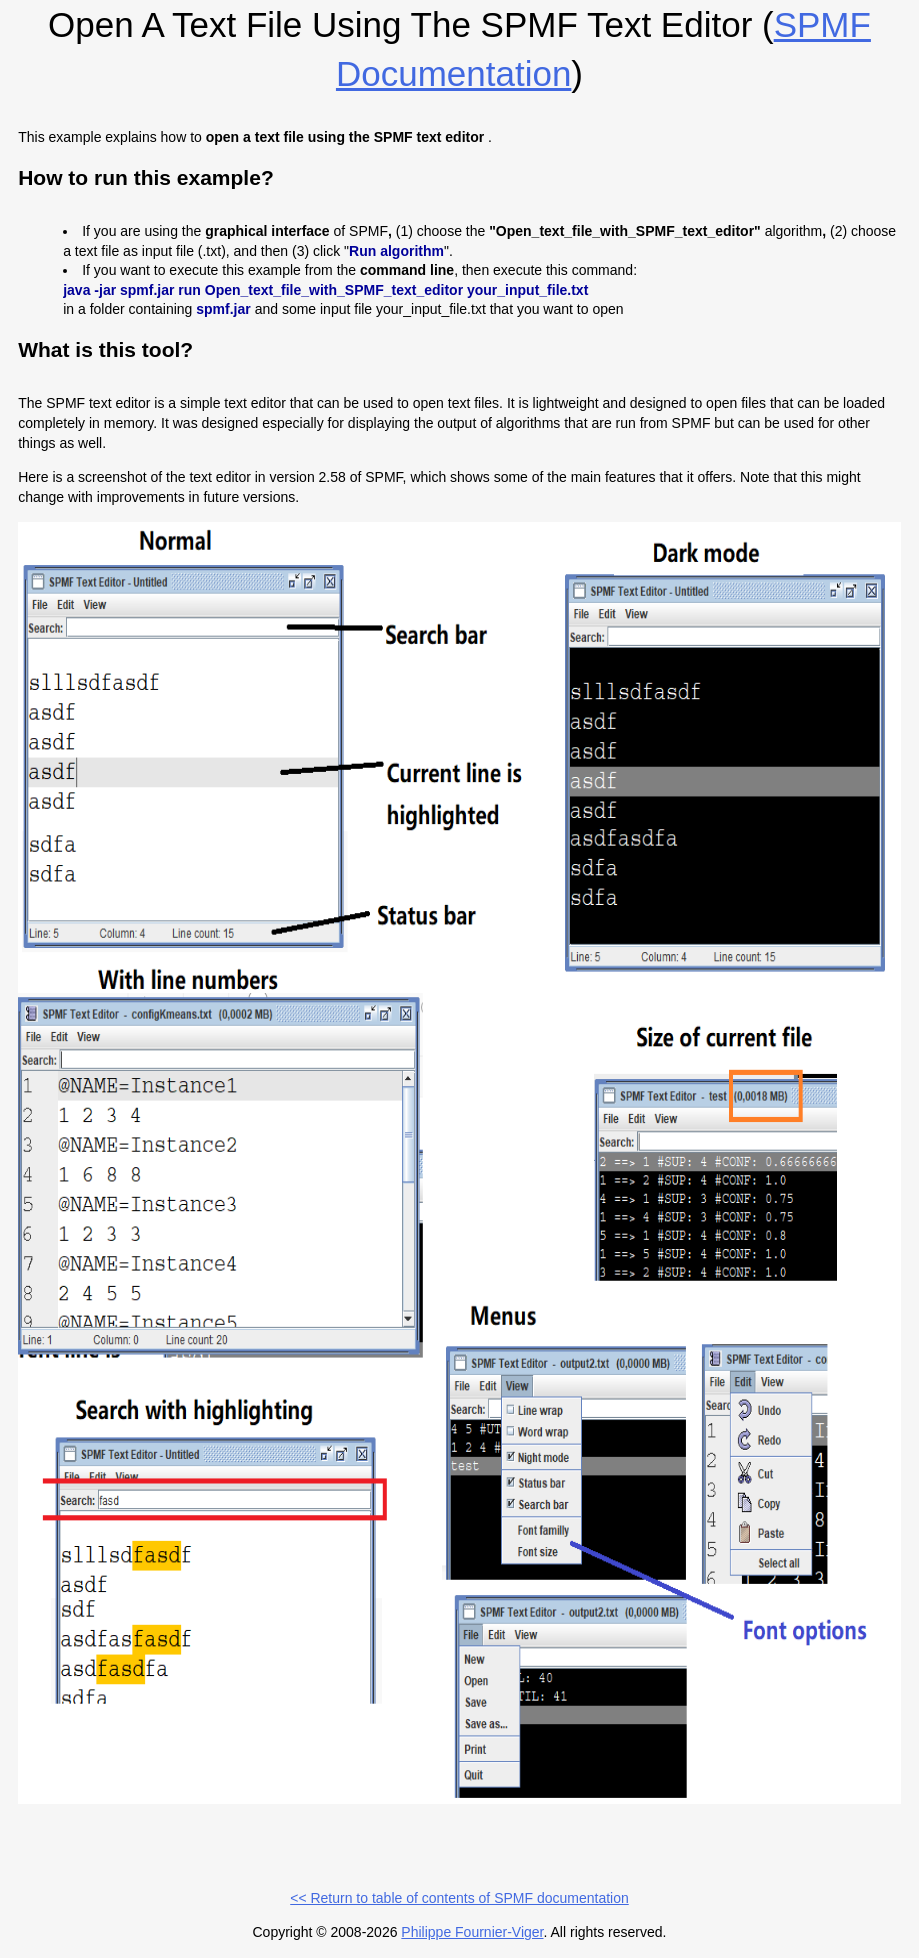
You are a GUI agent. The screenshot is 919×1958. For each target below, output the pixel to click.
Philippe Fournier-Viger (472, 1932)
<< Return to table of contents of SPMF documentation (459, 1898)
